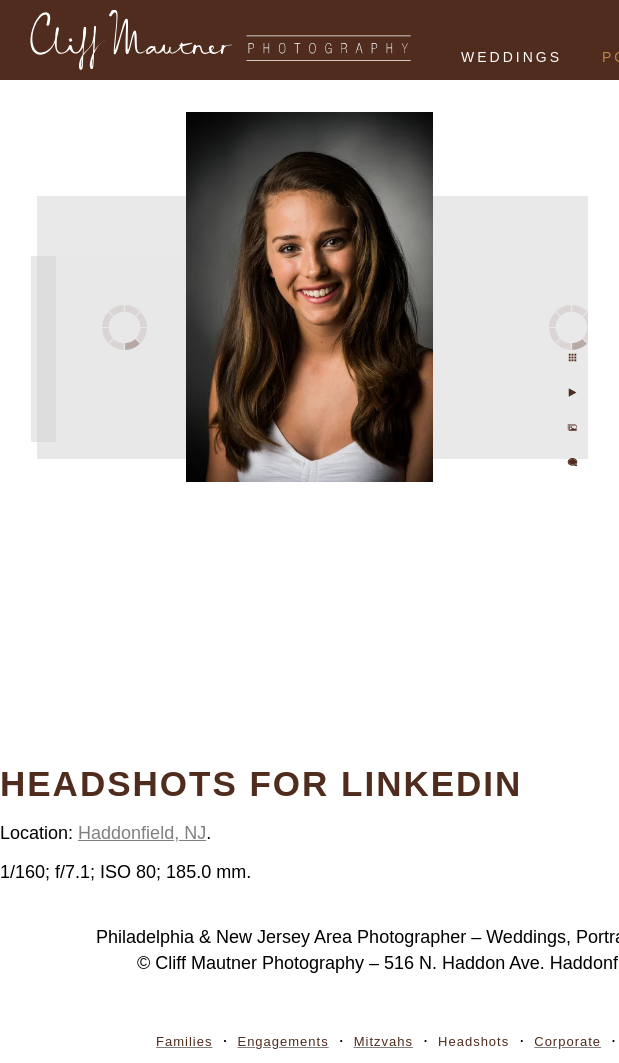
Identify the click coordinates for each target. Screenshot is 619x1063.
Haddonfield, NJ (142, 833)
